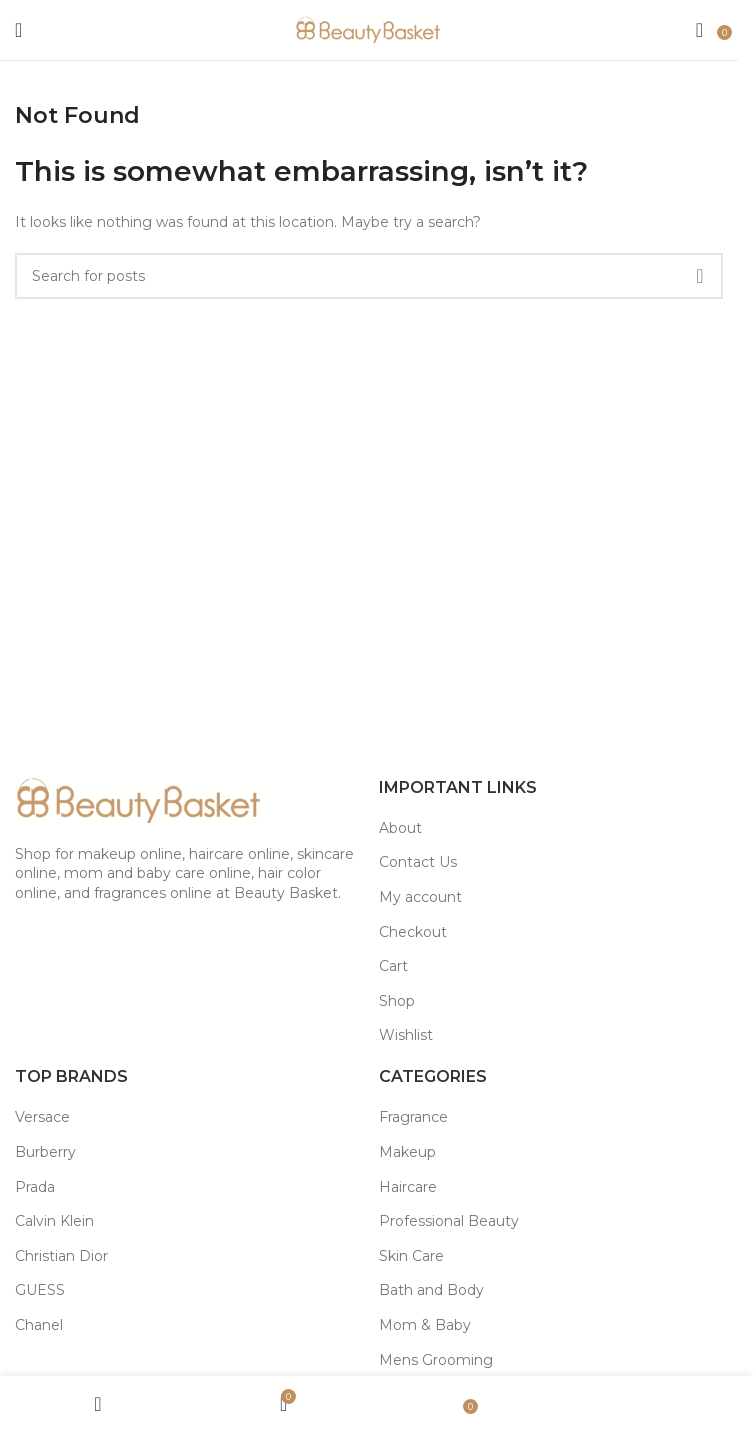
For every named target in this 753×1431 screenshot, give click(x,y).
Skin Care (411, 1256)
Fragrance (413, 1117)
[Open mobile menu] (18, 30)
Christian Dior (61, 1256)
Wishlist (406, 1035)
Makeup (407, 1152)
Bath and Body (431, 1290)
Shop (397, 1001)
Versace (42, 1117)
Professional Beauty (449, 1221)
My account (420, 897)
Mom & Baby (425, 1325)
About (400, 828)
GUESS (40, 1290)
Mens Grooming (436, 1360)
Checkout (413, 932)
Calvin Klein (54, 1221)
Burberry (45, 1152)
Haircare (408, 1187)
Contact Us (418, 862)
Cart (393, 966)
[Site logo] (369, 29)
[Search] (699, 30)
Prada (35, 1187)
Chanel (39, 1325)
